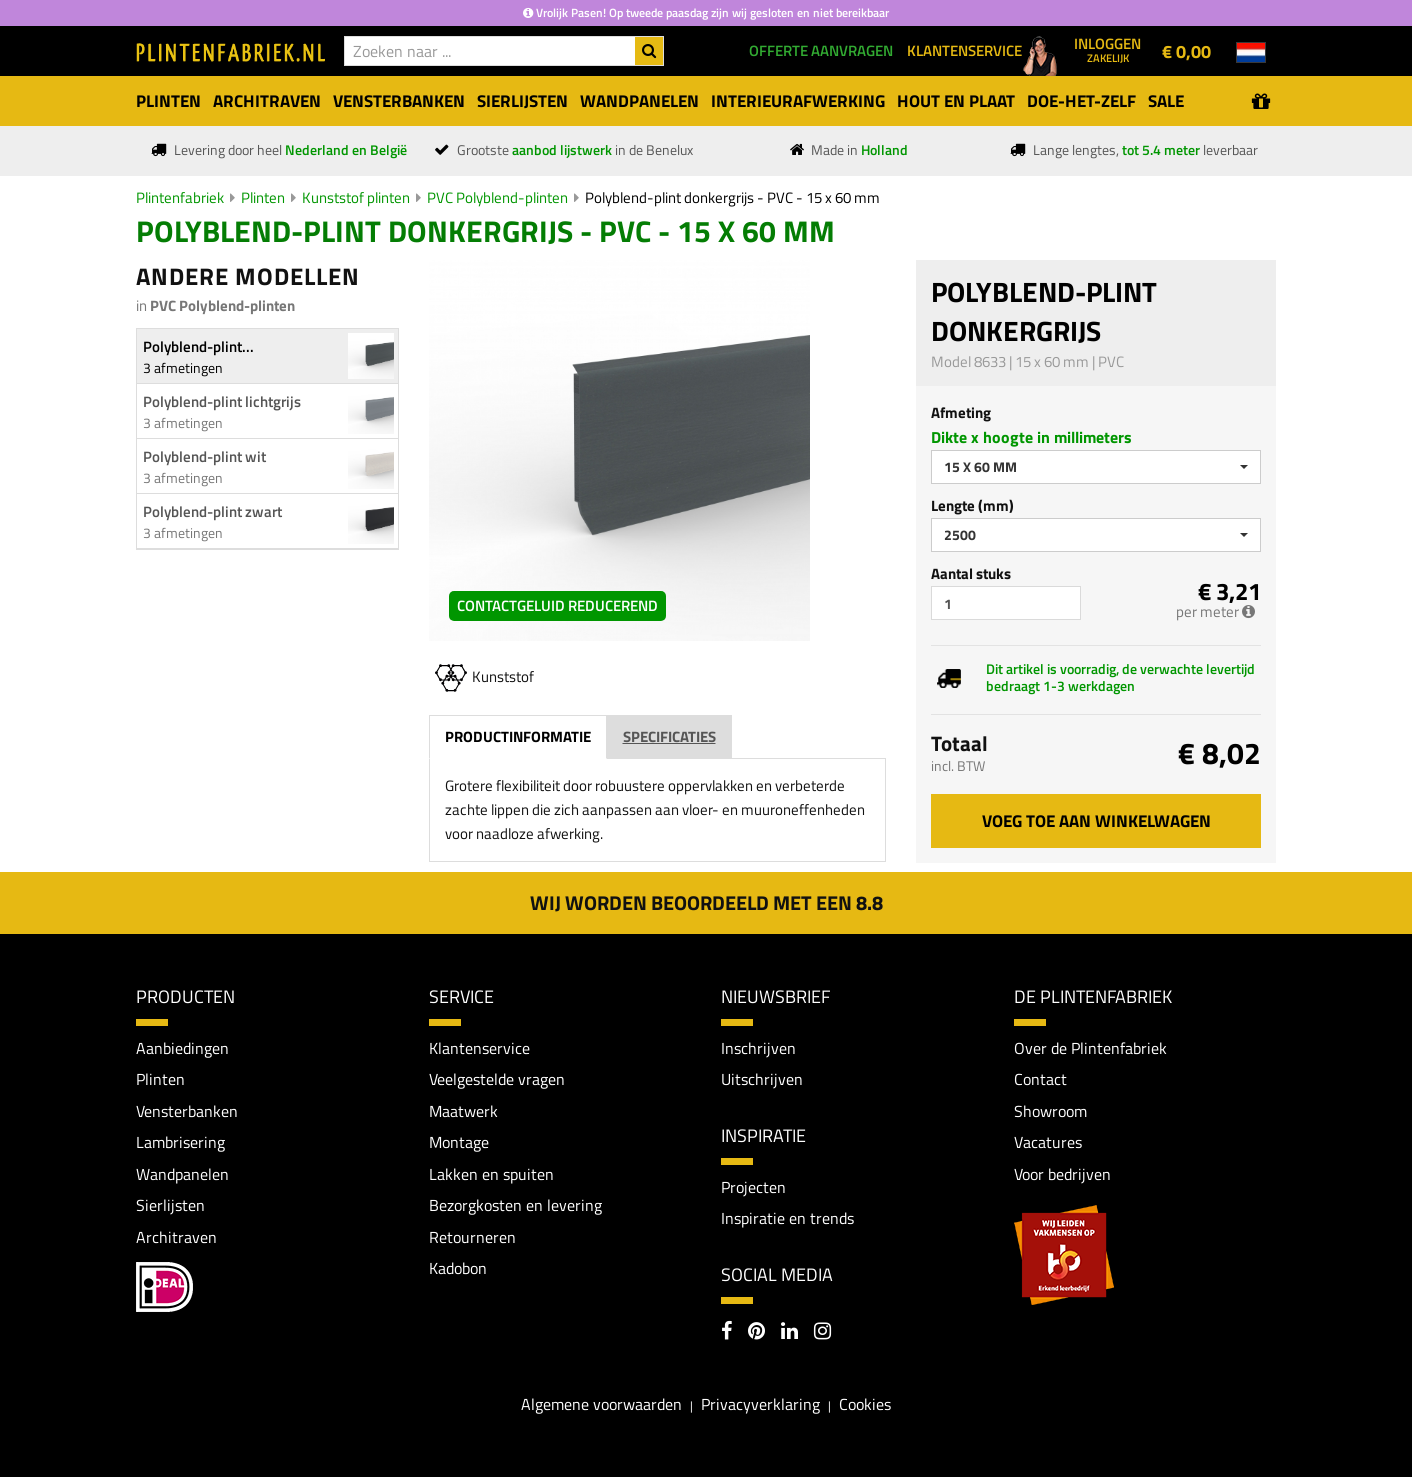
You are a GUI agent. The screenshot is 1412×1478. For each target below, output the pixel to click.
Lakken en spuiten (491, 1174)
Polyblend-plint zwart (212, 511)
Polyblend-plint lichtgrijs (222, 401)
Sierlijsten (170, 1206)
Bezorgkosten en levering (515, 1206)
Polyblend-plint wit (204, 456)
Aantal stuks (971, 573)
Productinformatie (518, 736)
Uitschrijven (762, 1079)
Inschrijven (758, 1048)
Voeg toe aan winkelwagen (1096, 821)
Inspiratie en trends (787, 1219)
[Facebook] (726, 1334)
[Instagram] (822, 1334)
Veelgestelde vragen (497, 1079)
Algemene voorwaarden (601, 1404)
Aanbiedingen (182, 1048)
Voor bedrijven (1062, 1174)
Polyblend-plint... (198, 346)
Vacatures (1048, 1143)
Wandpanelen (182, 1174)
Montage (459, 1143)
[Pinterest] (756, 1334)
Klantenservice (479, 1048)
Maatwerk (463, 1111)
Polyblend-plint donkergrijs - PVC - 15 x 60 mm (732, 197)
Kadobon (458, 1269)
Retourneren (472, 1237)
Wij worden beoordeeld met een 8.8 (706, 902)
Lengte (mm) (972, 505)
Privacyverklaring (760, 1404)
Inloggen (1107, 49)
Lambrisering (180, 1143)
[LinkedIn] (789, 1334)
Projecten (753, 1187)
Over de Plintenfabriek (1090, 1048)
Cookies (865, 1404)
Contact (1040, 1079)
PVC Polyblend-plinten (497, 197)
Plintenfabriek (180, 197)
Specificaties (669, 736)
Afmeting (961, 412)
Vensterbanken (187, 1111)
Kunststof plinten (356, 197)
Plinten (263, 197)
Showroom (1050, 1111)
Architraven (176, 1237)
